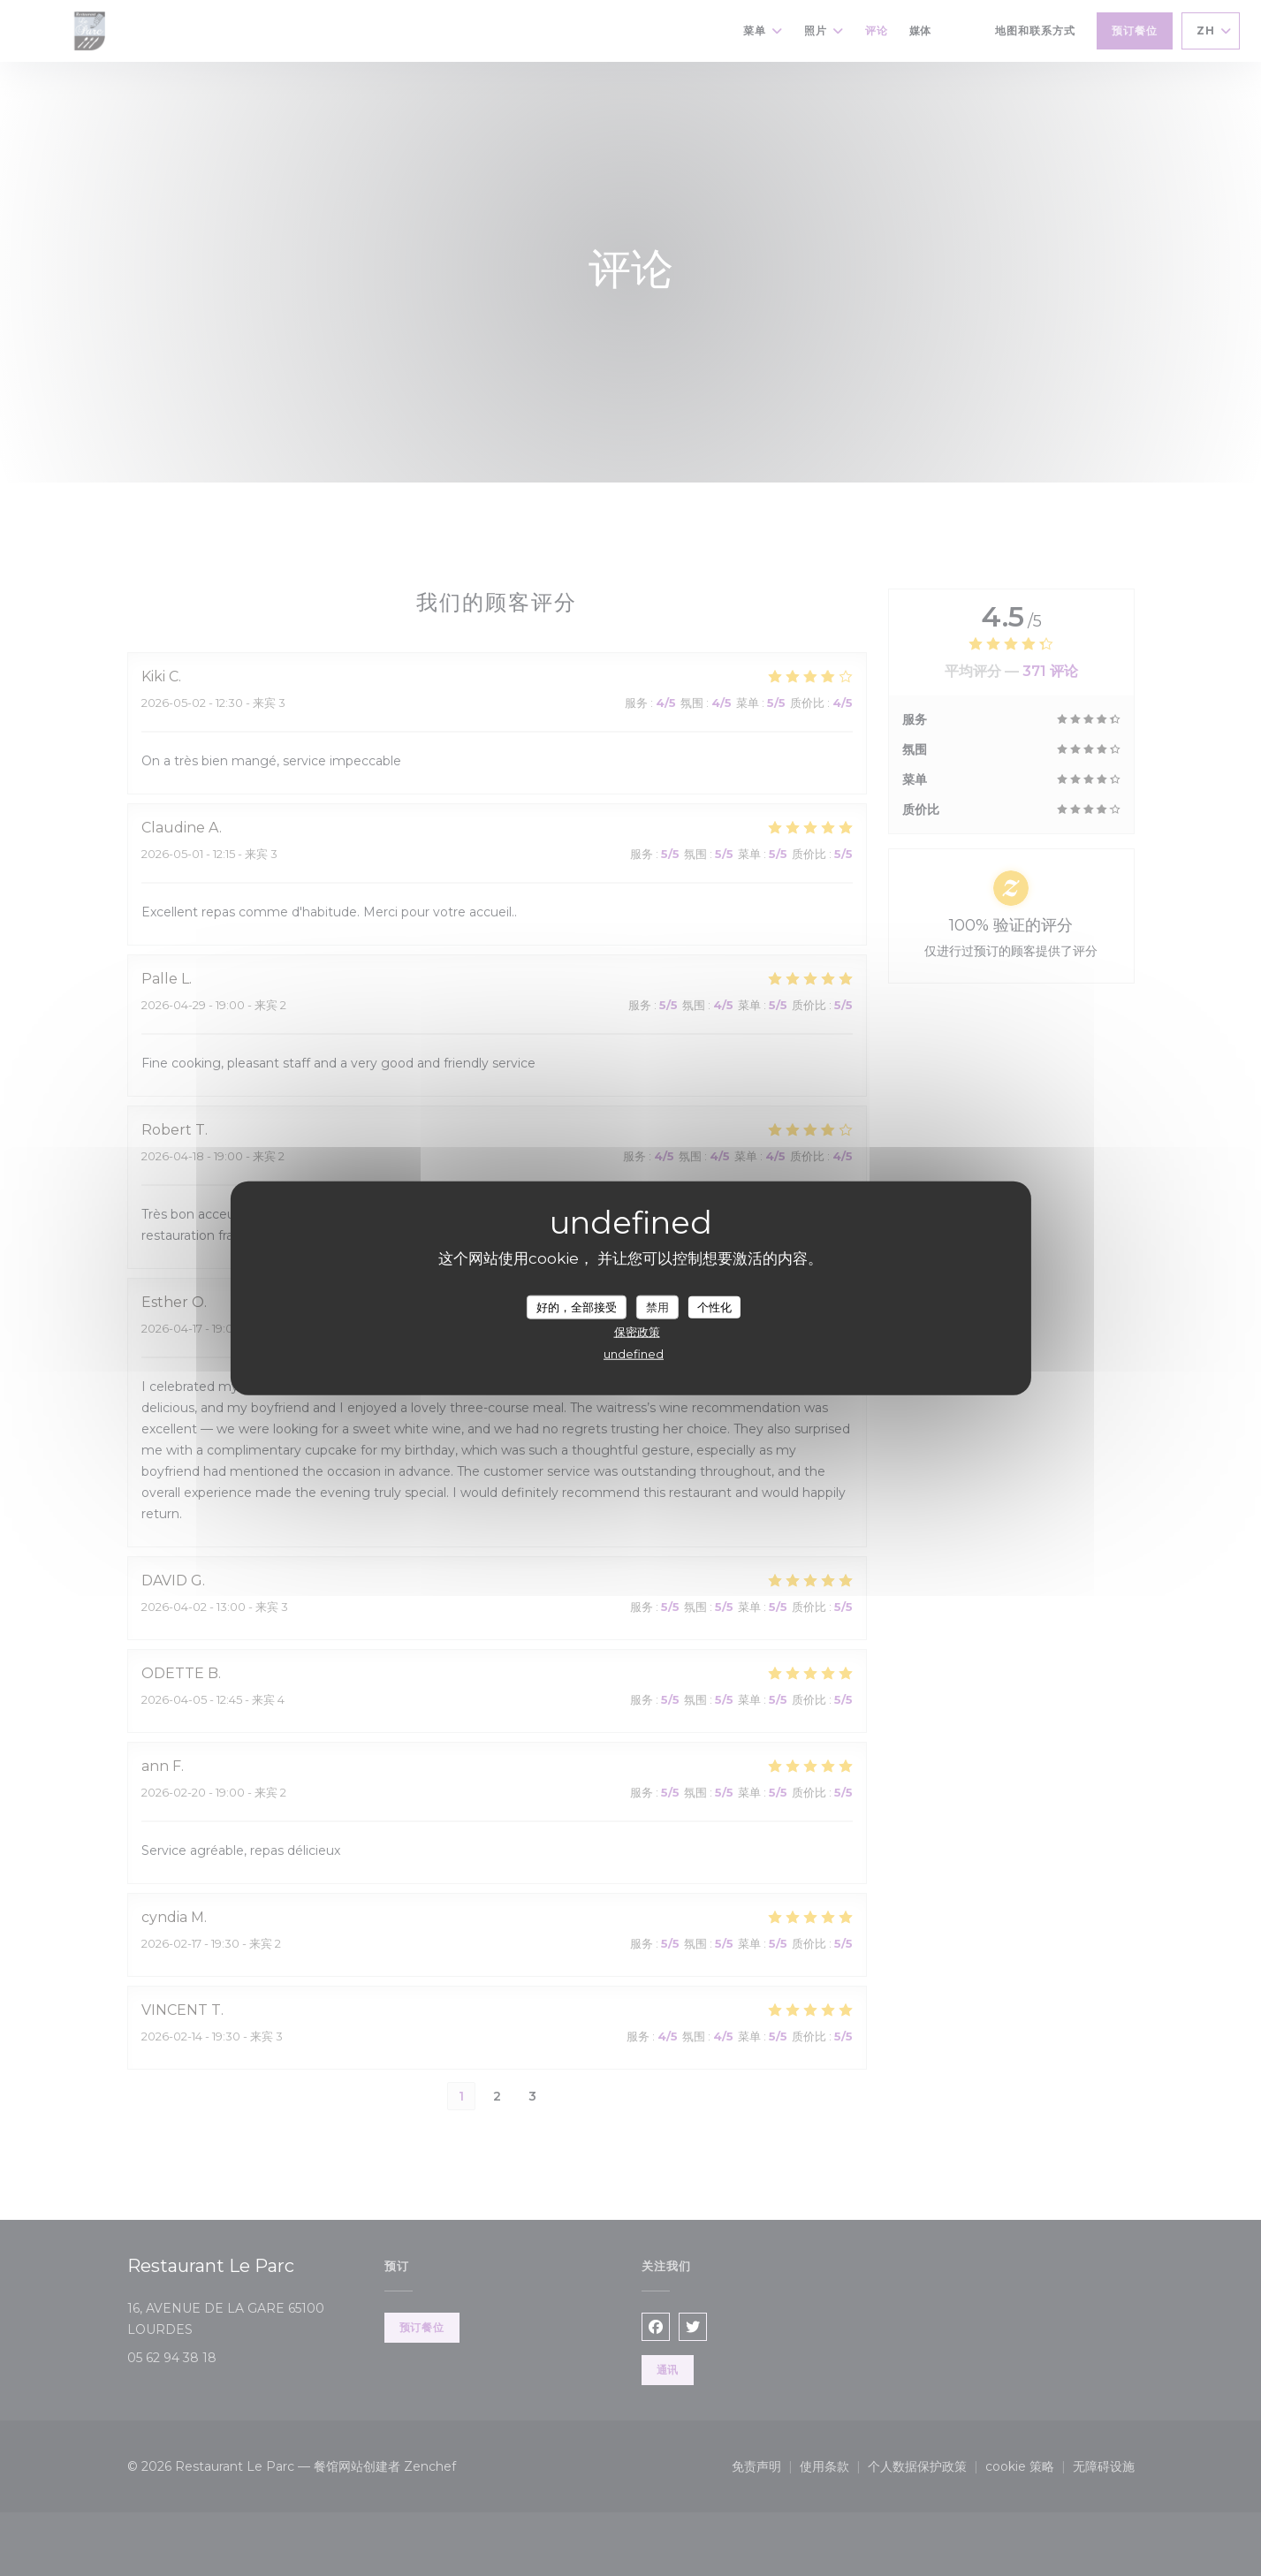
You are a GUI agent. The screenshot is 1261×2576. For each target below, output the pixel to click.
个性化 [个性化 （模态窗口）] (714, 1306)
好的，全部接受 (576, 1306)
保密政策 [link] (637, 1332)
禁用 (657, 1306)
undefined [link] (634, 1354)
